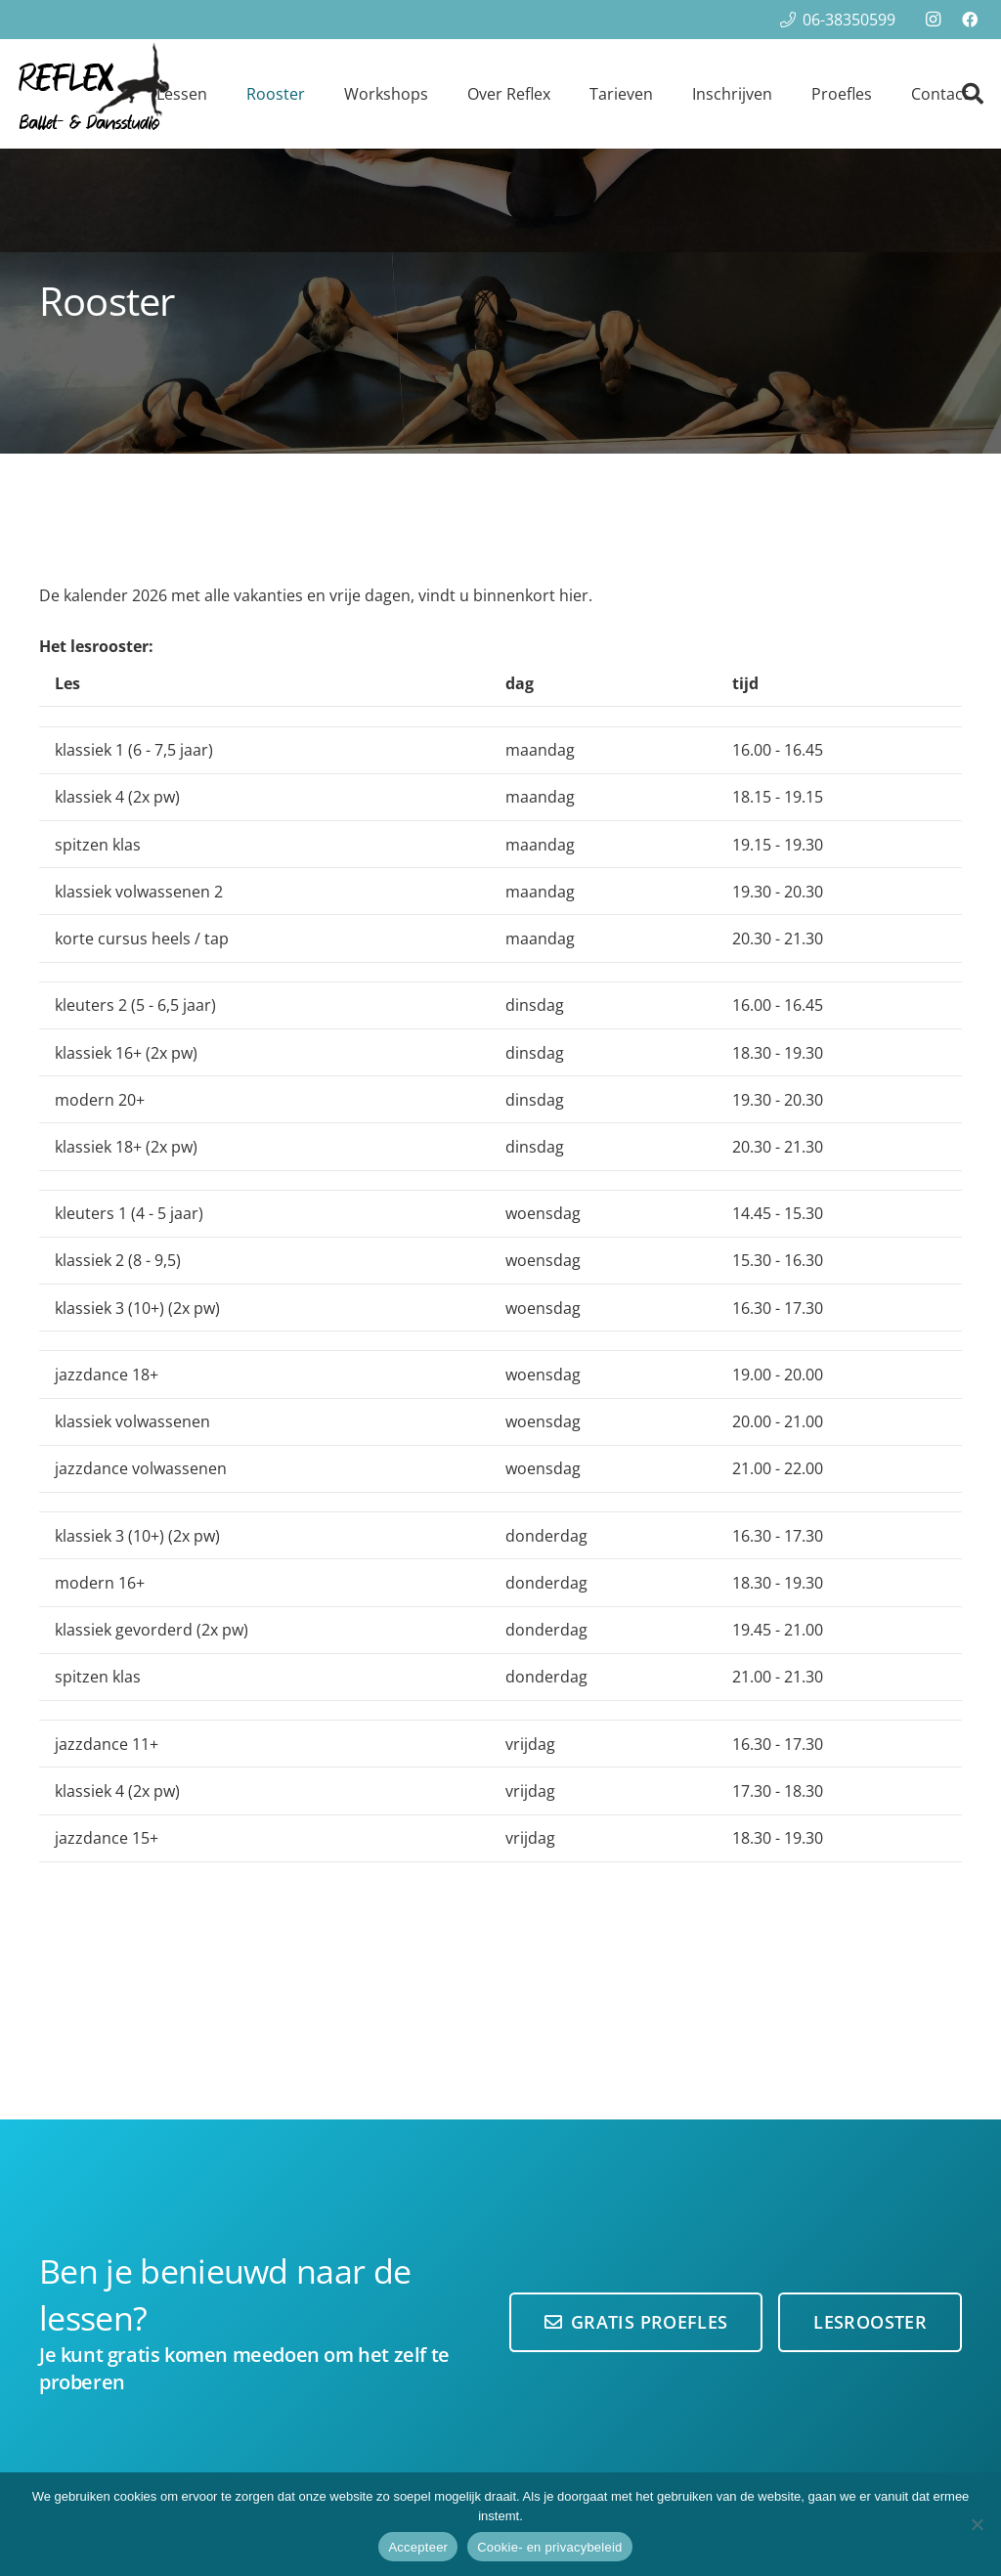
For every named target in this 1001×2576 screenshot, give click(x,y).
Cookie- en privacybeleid (549, 2547)
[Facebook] (969, 19)
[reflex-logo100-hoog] (93, 94)
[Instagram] (932, 19)
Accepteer (418, 2547)
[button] (972, 93)
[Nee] (976, 2524)
